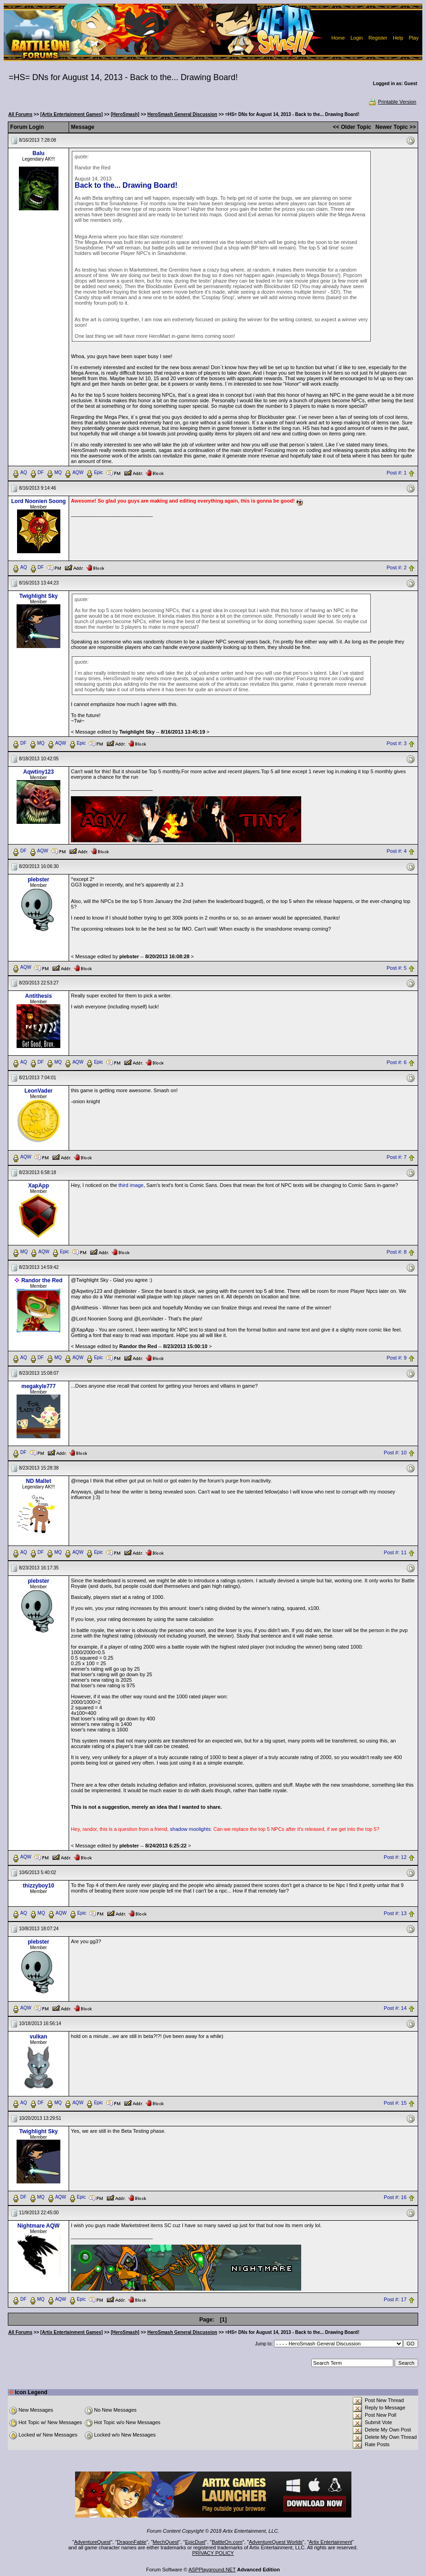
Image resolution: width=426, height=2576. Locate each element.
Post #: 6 (396, 1062)
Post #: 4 (396, 851)
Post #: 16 (395, 2197)
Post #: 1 (396, 472)
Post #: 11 (395, 1552)
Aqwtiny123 (38, 772)
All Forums (20, 114)
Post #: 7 (396, 1157)
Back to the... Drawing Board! (126, 185)
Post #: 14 (395, 2008)
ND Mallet (38, 1481)
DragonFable (131, 2542)
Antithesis (38, 996)
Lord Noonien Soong (38, 501)
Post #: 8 (396, 1252)
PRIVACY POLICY (213, 2553)
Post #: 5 (396, 968)
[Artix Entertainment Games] (72, 114)
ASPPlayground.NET (212, 2569)
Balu (39, 153)
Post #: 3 (396, 743)
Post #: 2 (396, 567)
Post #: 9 (396, 1358)
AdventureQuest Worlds (276, 2542)
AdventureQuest (92, 2542)
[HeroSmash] (125, 114)
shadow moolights (190, 1829)
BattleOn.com (227, 2542)
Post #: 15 (395, 2103)
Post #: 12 (395, 1857)
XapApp (38, 1185)
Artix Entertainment (330, 2542)
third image (130, 1185)
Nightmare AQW (39, 2226)
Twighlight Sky (38, 596)
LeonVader (38, 1091)
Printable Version (392, 101)
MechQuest (166, 2542)
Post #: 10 (395, 1452)
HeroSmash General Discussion (182, 114)
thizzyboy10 (38, 1885)
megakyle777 (38, 1386)
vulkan (38, 2036)
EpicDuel (195, 2542)
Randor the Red (41, 1280)
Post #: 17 (395, 2300)
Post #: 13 (395, 1913)
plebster (38, 879)
